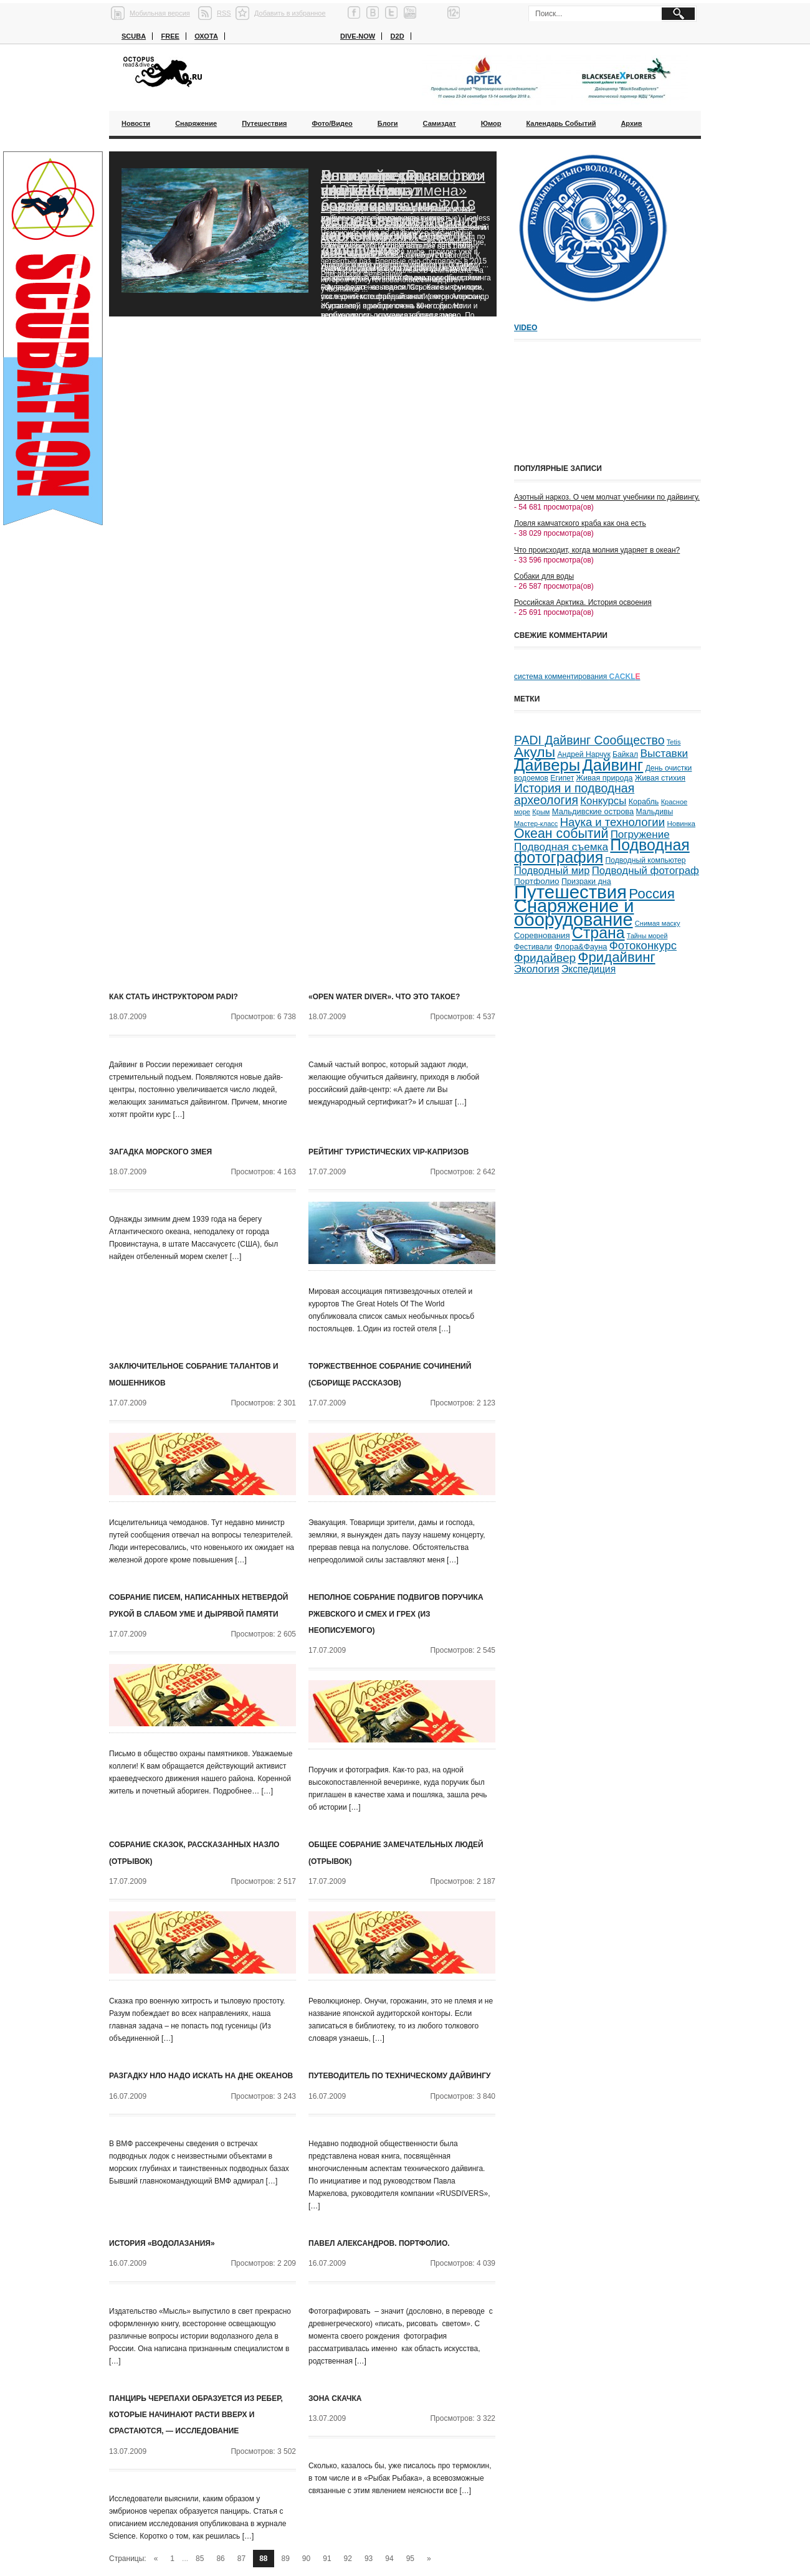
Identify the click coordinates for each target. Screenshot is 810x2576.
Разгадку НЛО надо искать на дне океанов (201, 2075)
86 (220, 2558)
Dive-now (357, 36)
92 (348, 2558)
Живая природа (604, 778)
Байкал (625, 754)
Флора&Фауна (581, 946)
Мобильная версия (160, 13)
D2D (397, 36)
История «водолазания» (162, 2243)
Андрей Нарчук (583, 754)
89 (286, 2558)
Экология (537, 969)
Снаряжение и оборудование (574, 912)
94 (389, 2558)
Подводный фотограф (645, 871)
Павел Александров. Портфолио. (379, 2243)
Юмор (491, 123)
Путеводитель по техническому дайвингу (399, 2075)
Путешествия (264, 123)
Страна (598, 932)
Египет (562, 778)
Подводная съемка (561, 846)
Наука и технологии (612, 822)
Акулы (534, 752)
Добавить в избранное (290, 13)
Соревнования (542, 935)
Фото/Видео (332, 123)
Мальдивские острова (593, 811)
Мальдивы (655, 811)
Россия (651, 893)
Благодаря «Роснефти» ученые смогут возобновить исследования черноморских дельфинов (402, 213)
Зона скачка (335, 2398)
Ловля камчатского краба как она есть (580, 523)
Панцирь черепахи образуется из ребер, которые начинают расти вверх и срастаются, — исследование (196, 2415)
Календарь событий (561, 123)
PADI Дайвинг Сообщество (589, 740)
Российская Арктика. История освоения (583, 602)
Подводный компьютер (645, 860)
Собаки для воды (544, 576)
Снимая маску (657, 923)
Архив (631, 123)
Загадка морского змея (160, 1152)
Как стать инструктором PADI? (173, 996)
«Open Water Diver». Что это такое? (384, 996)
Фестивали (533, 947)
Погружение (640, 834)
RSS (224, 13)
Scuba (134, 36)
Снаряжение (196, 123)
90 (306, 2558)
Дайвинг (612, 765)
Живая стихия (660, 778)
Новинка (681, 823)
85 (200, 2558)
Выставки (664, 753)
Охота (206, 36)
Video (525, 327)
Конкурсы (603, 801)
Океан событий (561, 833)
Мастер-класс (536, 823)
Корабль (644, 801)
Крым (541, 811)
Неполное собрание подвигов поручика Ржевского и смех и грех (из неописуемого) (396, 1614)
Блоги (388, 123)
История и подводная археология (574, 794)
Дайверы (547, 765)
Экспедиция (588, 969)
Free (170, 36)
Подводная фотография (602, 851)
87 (241, 2558)
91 (327, 2558)
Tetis (674, 742)
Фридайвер (545, 957)
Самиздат (439, 123)
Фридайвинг (616, 957)
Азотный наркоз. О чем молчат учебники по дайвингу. (607, 497)
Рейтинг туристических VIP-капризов (388, 1152)
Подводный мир (551, 870)
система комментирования (577, 676)
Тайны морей (647, 935)
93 (368, 2558)
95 (410, 2558)
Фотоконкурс (643, 945)
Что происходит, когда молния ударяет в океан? (597, 550)
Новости (136, 123)
